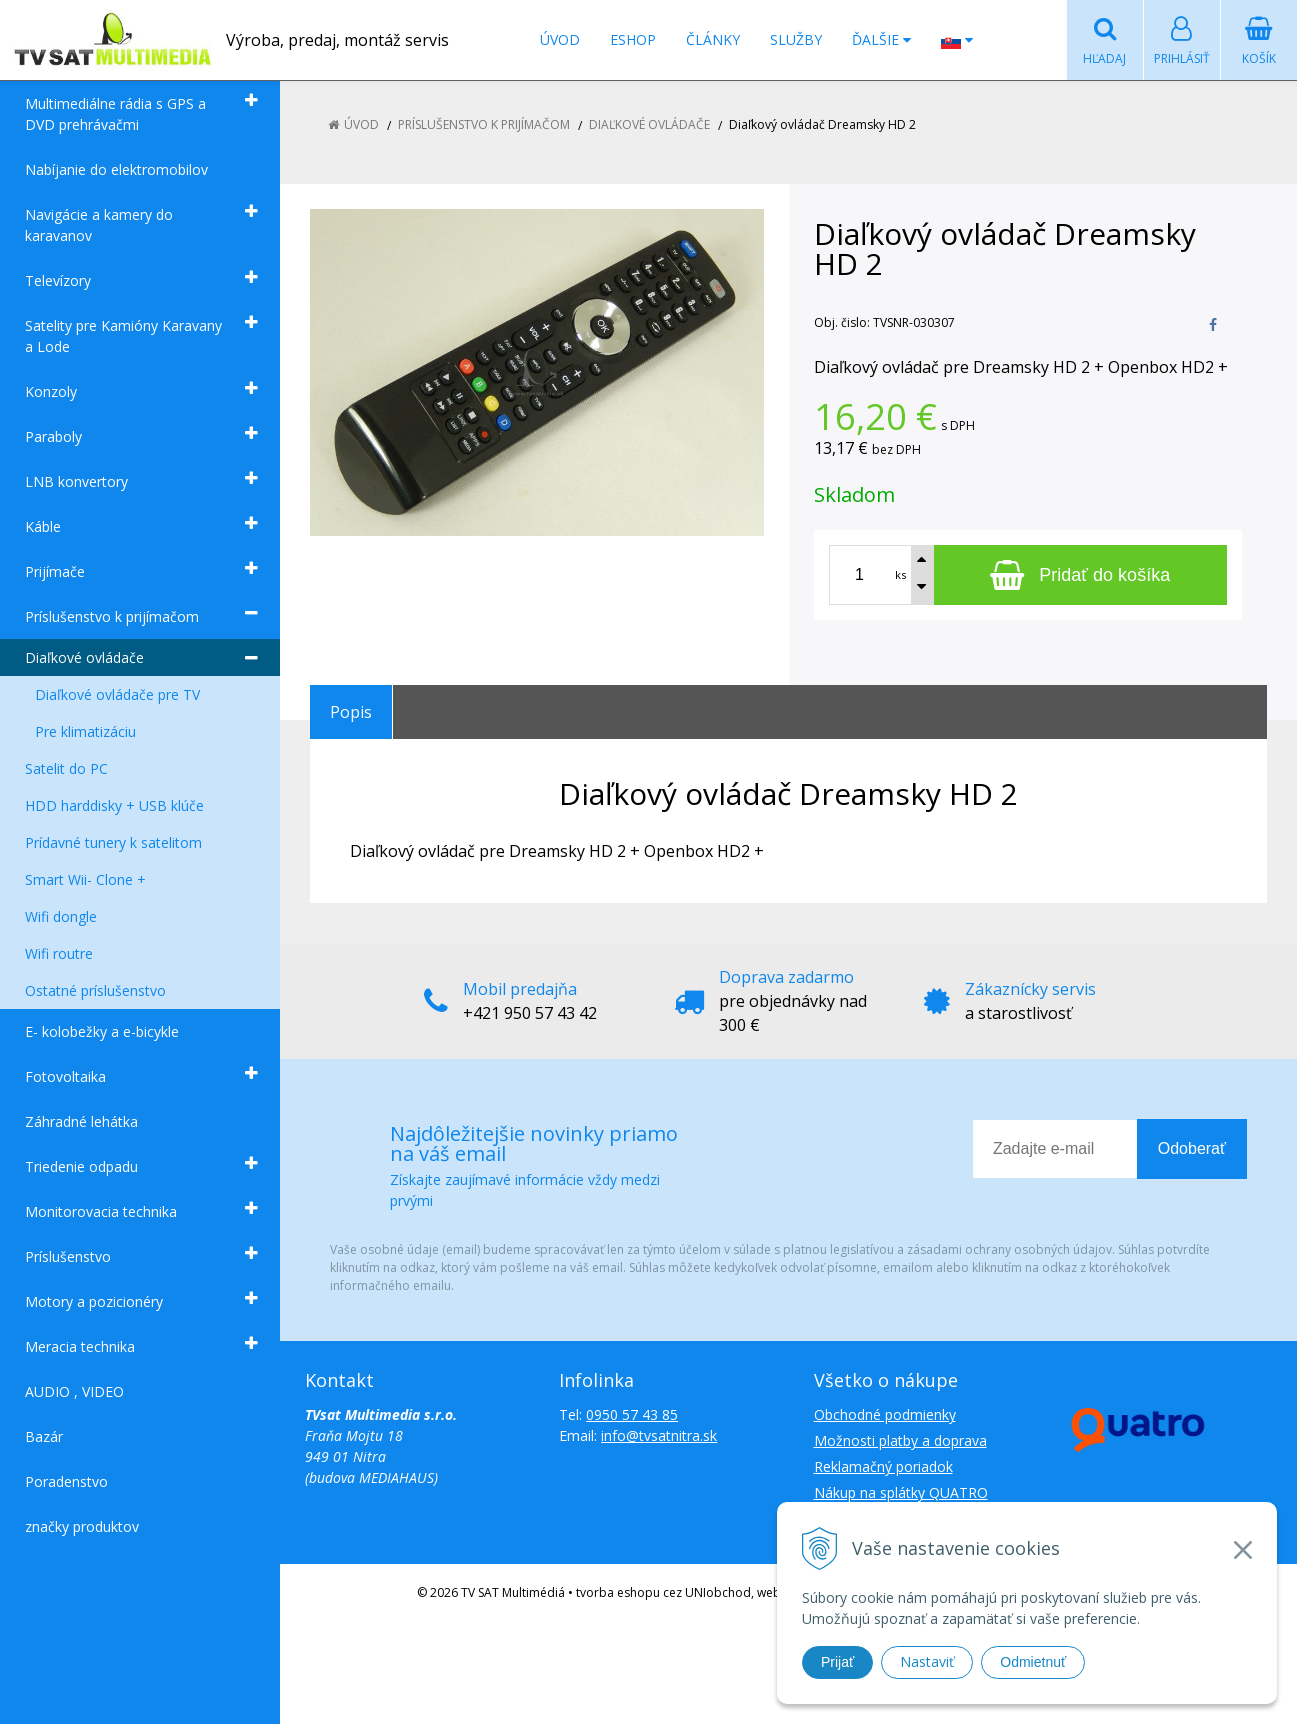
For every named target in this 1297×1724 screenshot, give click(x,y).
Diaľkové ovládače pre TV (117, 694)
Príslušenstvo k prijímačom (112, 616)
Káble (43, 526)
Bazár (44, 1436)
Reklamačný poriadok (883, 1466)
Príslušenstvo (68, 1256)
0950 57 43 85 (632, 1414)
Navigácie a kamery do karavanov (99, 225)
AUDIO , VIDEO (74, 1391)
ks (900, 574)
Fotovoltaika (65, 1076)
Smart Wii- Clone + (85, 879)
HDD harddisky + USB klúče (114, 805)
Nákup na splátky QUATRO (901, 1492)
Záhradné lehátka (81, 1121)
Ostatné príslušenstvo (95, 990)
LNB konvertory (76, 481)
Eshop (633, 39)
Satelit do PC (66, 768)
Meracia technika (80, 1346)
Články (713, 39)
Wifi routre (59, 953)
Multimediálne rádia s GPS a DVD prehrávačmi (115, 114)
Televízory (58, 280)
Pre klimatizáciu (85, 731)
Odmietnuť (1033, 1662)
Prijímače (55, 571)
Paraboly (53, 436)
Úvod (560, 39)
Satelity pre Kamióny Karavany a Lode (123, 336)
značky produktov (82, 1526)
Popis (351, 712)
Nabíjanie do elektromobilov (116, 169)
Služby (796, 39)
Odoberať (1192, 1148)
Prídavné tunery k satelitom (113, 842)
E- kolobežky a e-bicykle (102, 1031)
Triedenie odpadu (81, 1166)
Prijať (837, 1662)
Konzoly (51, 391)
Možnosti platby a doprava (900, 1440)
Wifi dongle (61, 916)
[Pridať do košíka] (1081, 575)
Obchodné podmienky (885, 1414)
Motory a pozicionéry (94, 1301)
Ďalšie (881, 39)
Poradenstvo (66, 1481)
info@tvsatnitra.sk (659, 1435)
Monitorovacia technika (101, 1211)
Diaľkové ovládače (84, 657)
